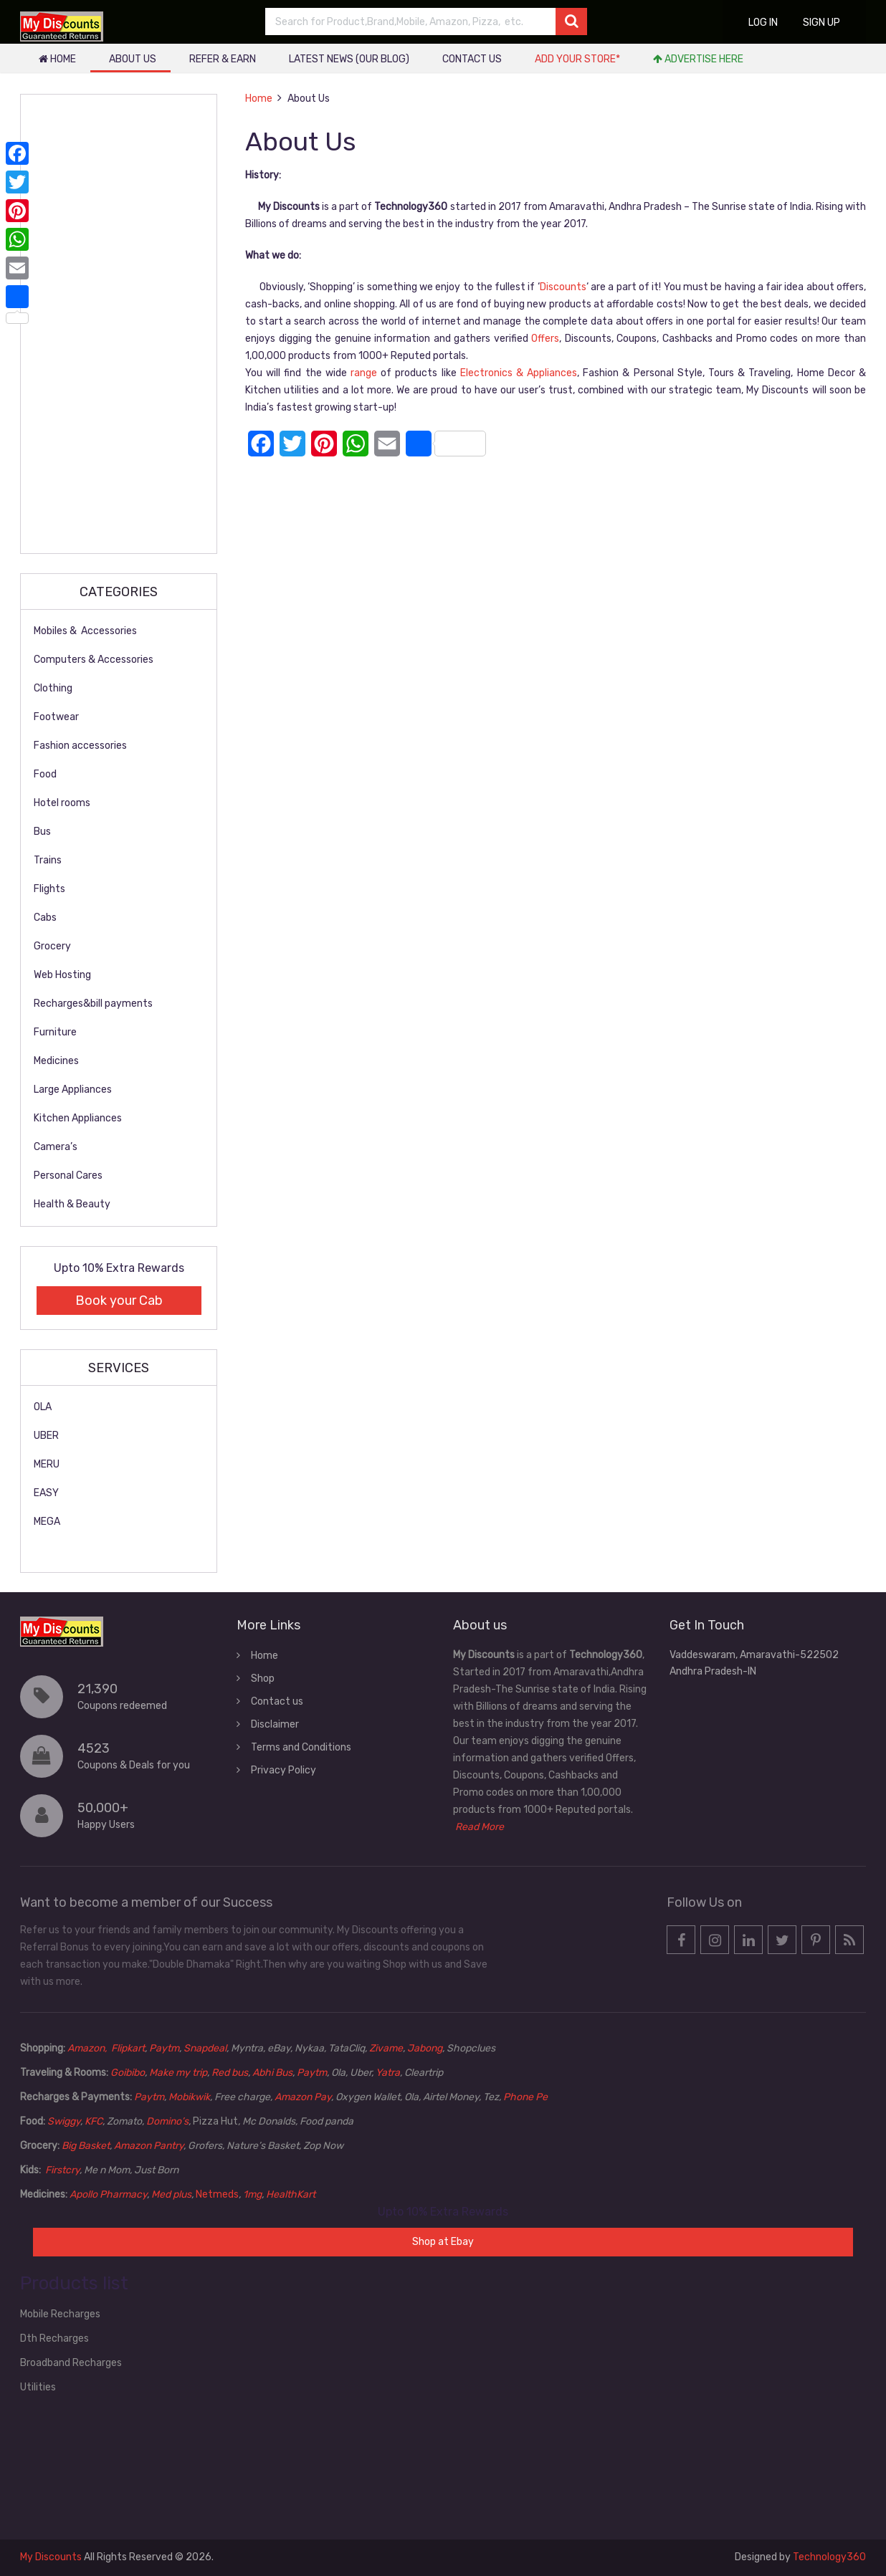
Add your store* (577, 59)
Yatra (388, 2073)
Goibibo (127, 2073)
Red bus (229, 2073)
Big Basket (86, 2146)
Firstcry (62, 2170)
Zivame (386, 2048)
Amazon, (88, 2048)
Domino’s (167, 2121)
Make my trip (178, 2073)
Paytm (164, 2048)
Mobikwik (189, 2097)
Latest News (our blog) (349, 59)
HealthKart (290, 2194)
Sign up (821, 22)
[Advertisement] (119, 324)
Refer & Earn (222, 59)
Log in (763, 22)
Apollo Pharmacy (108, 2194)
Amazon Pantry (149, 2146)
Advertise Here (698, 59)
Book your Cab (119, 1300)
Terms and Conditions (301, 1747)
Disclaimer (275, 1724)
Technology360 (829, 2557)
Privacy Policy (283, 1770)
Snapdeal (205, 2048)
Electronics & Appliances (518, 373)
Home (57, 59)
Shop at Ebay (443, 2242)
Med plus (171, 2194)
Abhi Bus (272, 2073)
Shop (263, 1678)
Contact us (472, 59)
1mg (252, 2194)
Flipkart (128, 2048)
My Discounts (51, 2557)
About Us (132, 59)
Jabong (424, 2048)
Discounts (563, 287)
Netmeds (217, 2194)
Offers (545, 338)
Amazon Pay (303, 2097)
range (364, 373)
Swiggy (63, 2121)
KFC (94, 2121)
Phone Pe (525, 2097)
